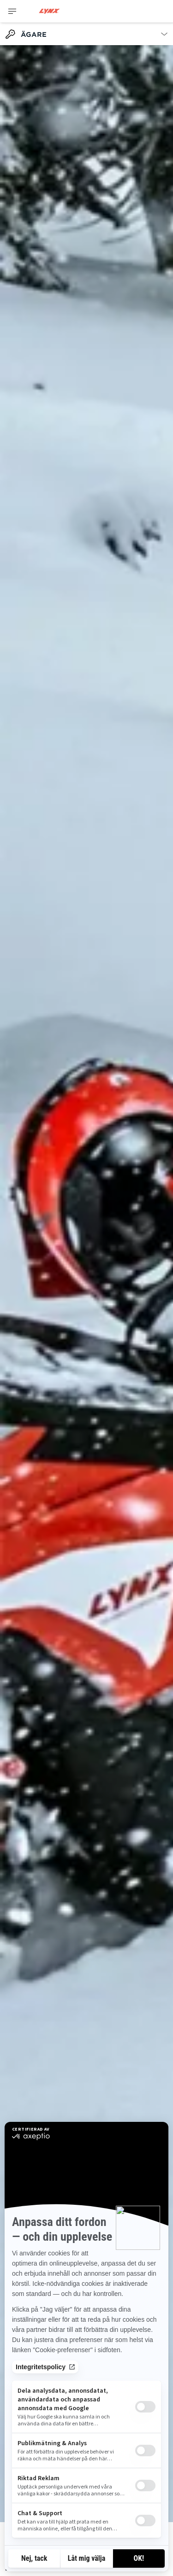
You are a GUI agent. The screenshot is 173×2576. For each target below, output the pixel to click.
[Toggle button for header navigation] (12, 11)
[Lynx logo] (49, 11)
